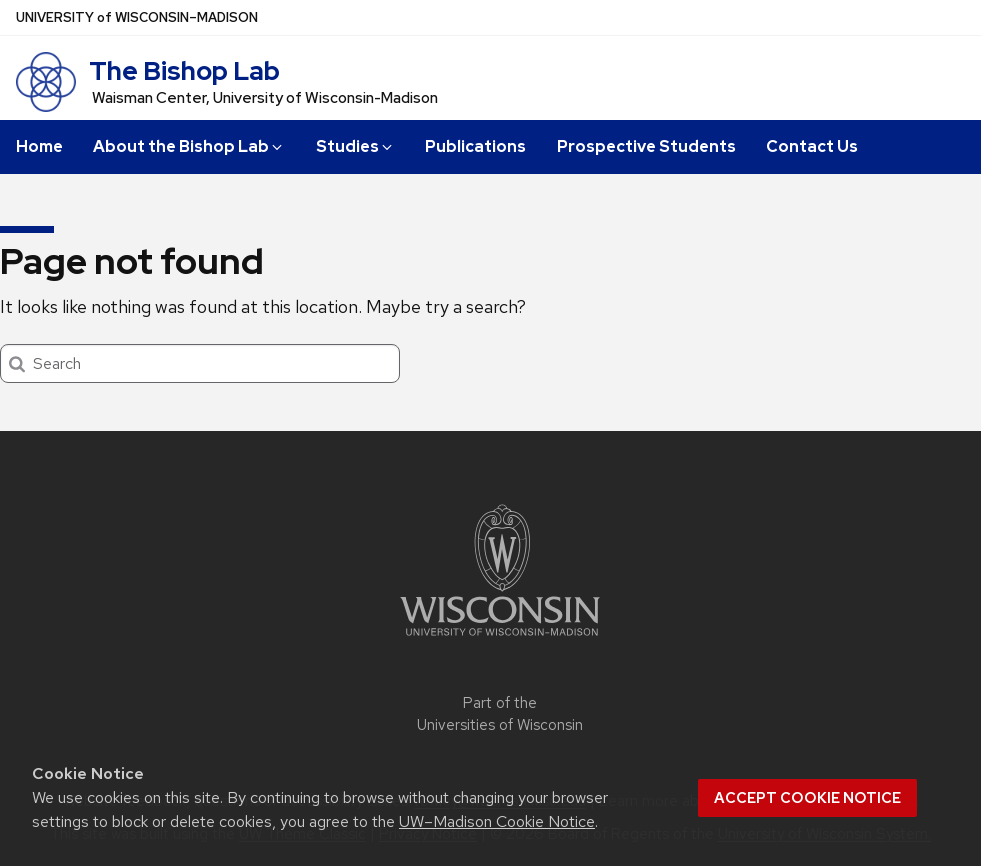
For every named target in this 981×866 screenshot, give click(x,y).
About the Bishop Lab (189, 146)
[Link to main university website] (500, 639)
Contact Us (812, 146)
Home (39, 146)
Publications (475, 146)
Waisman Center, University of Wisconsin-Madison (265, 98)
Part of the (500, 714)
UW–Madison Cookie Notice (497, 821)
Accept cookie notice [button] (807, 798)
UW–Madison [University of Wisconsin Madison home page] (137, 17)
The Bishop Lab (184, 71)
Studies (355, 146)
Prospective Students (646, 146)
